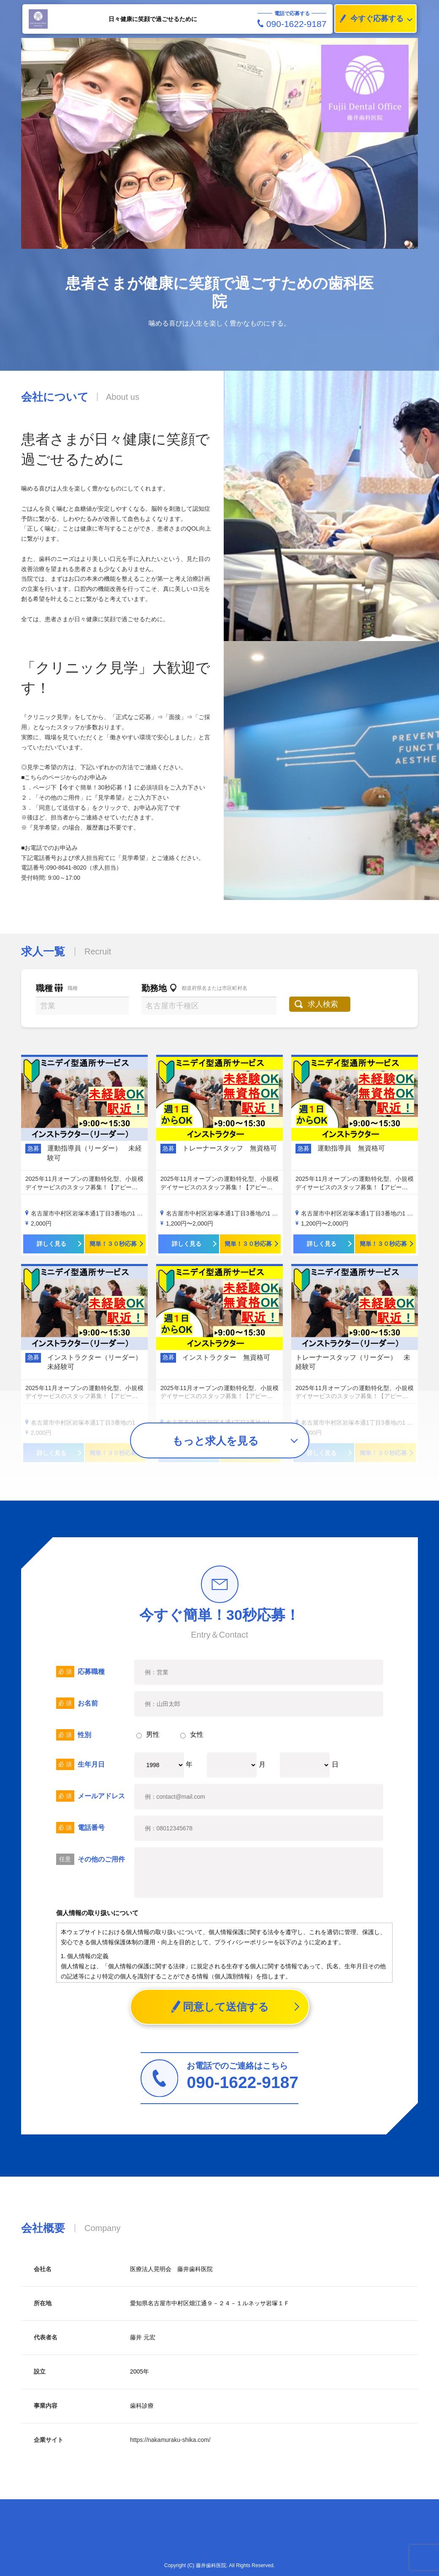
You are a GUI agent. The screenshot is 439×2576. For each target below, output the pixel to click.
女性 (191, 1734)
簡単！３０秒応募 (113, 1243)
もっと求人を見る (215, 1441)
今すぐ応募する (369, 18)
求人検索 (324, 1004)
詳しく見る (51, 1243)
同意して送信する (220, 2007)
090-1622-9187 (291, 24)
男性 (148, 1734)
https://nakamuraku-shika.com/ (170, 2439)
